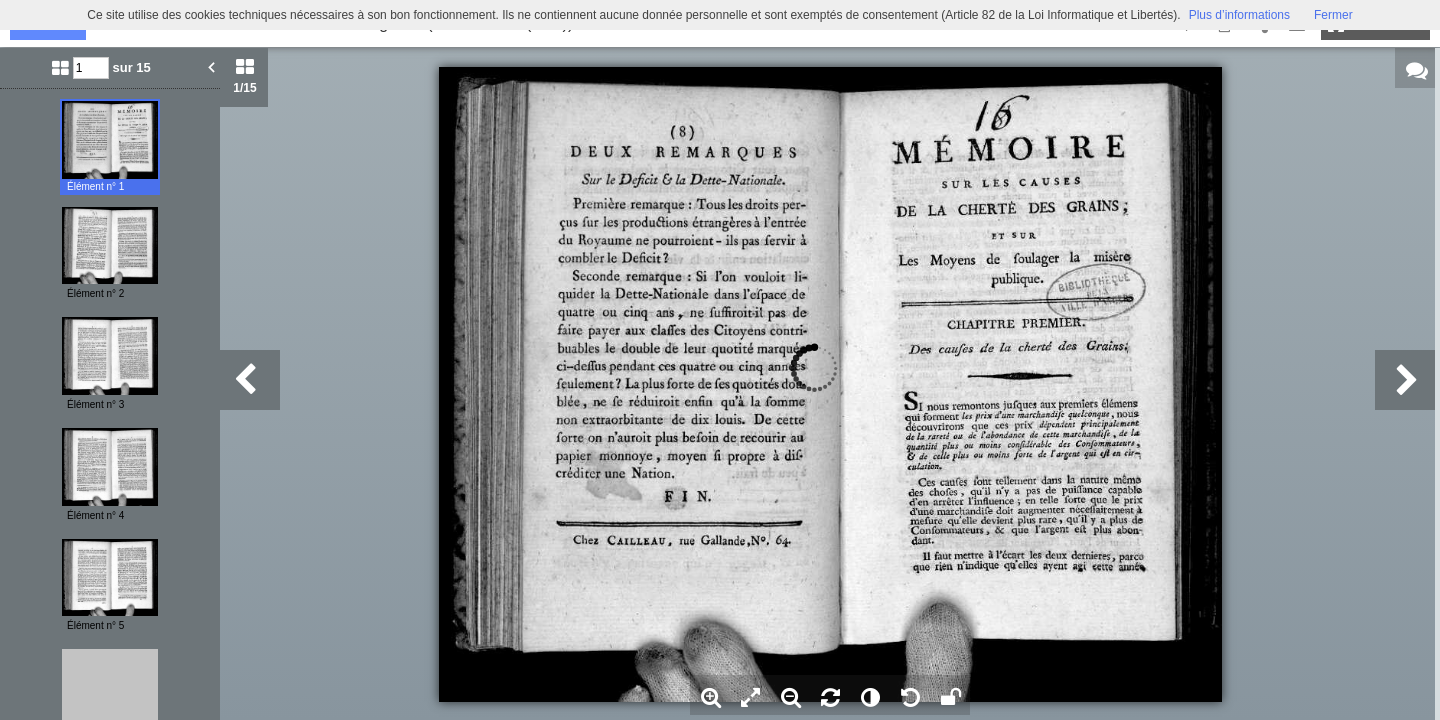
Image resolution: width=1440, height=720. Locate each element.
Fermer (1333, 15)
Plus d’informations (1239, 15)
